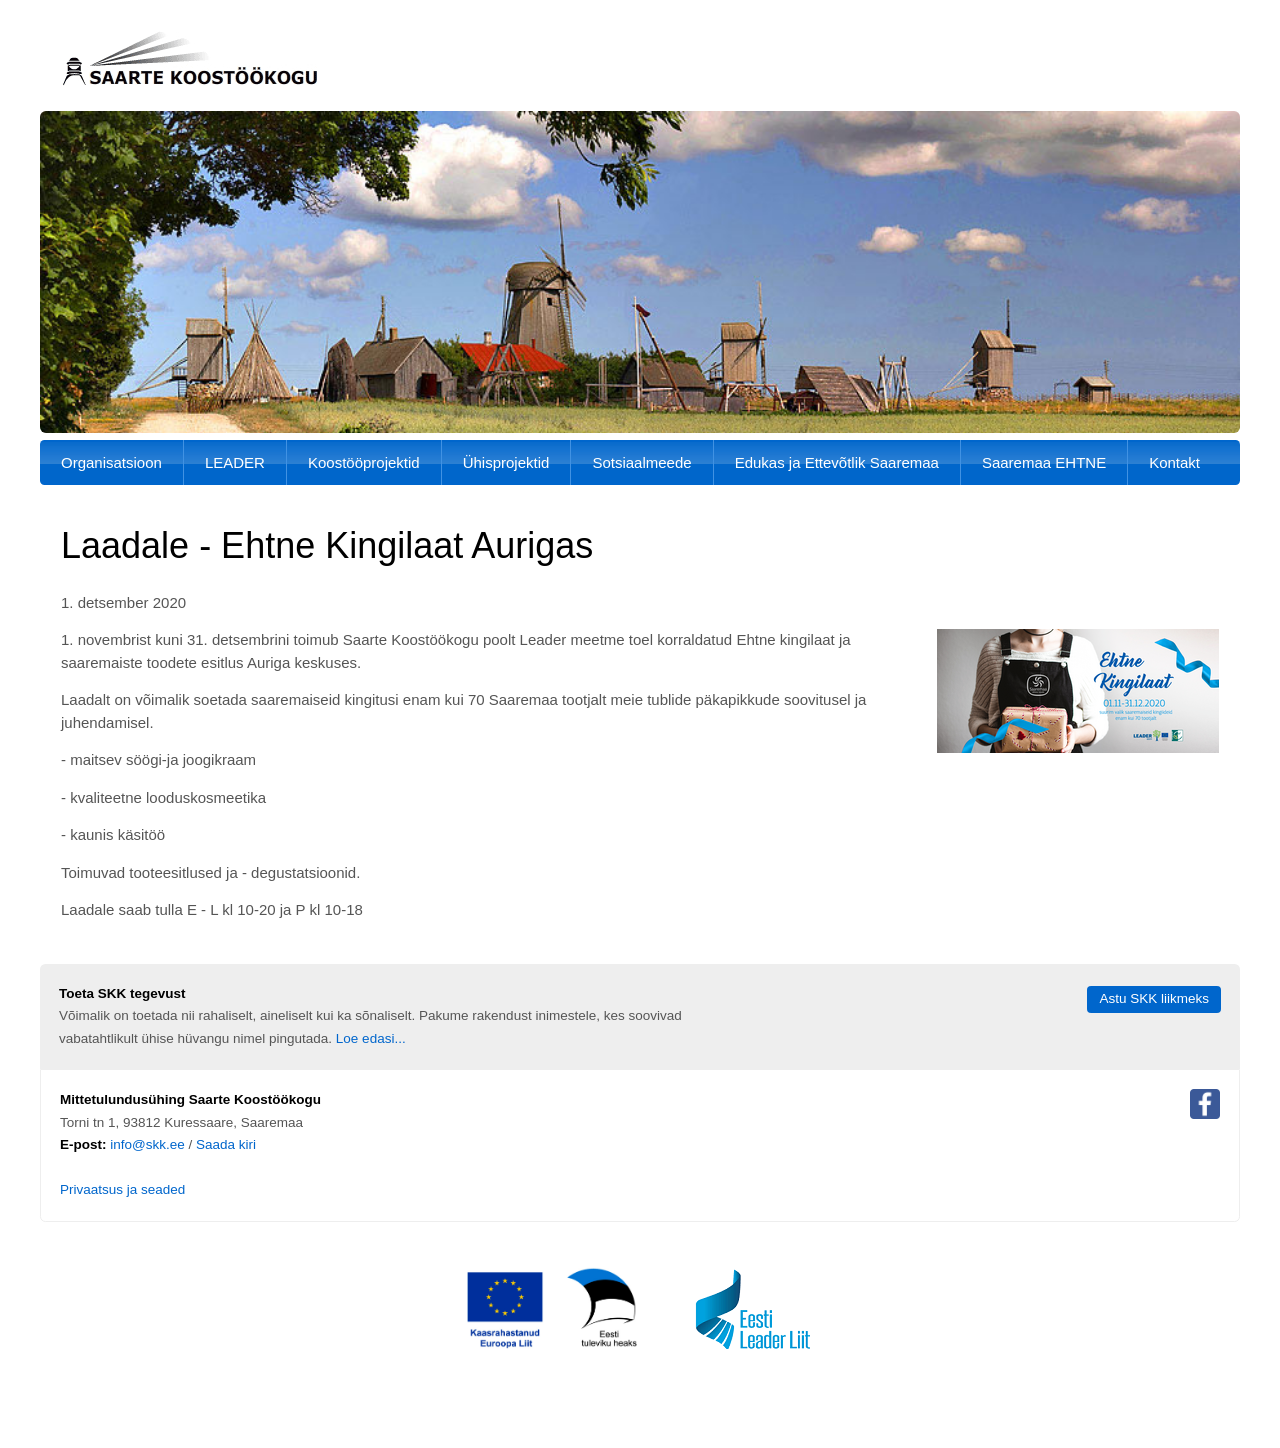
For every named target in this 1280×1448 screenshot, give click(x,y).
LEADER (235, 462)
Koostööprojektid (364, 462)
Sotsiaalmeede (641, 462)
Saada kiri (226, 1144)
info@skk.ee (147, 1144)
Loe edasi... (371, 1038)
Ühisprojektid (506, 462)
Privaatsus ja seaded (122, 1189)
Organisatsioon (111, 462)
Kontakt (1174, 462)
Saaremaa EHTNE (1044, 462)
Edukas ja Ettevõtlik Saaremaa (837, 462)
